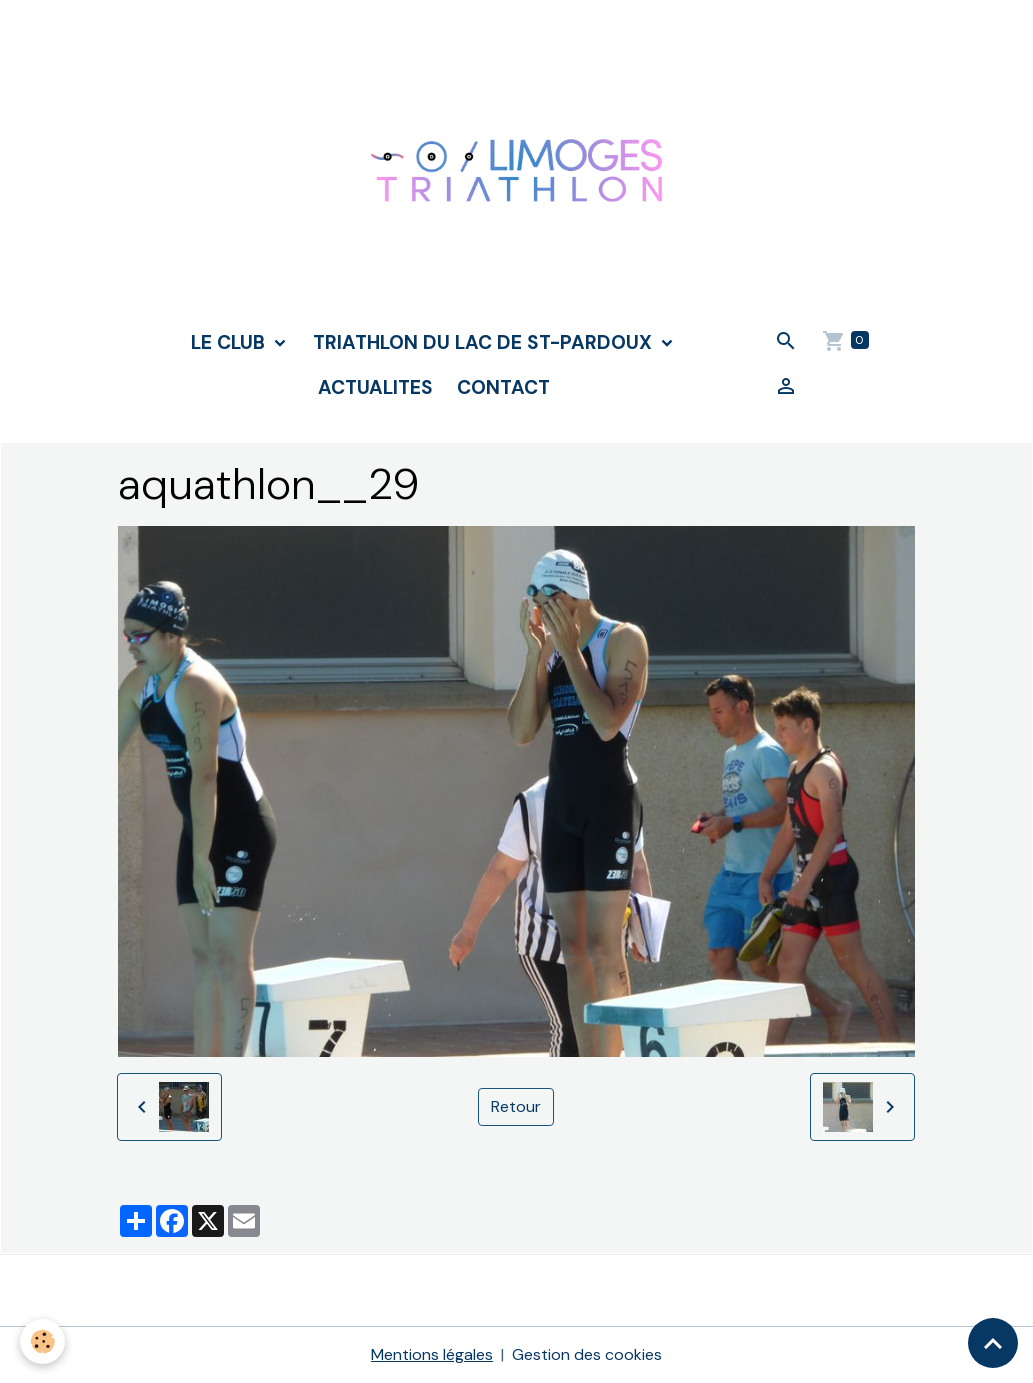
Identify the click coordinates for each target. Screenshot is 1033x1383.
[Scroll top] (993, 1343)
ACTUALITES (375, 387)
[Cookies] (42, 1341)
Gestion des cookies (587, 1354)
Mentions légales (432, 1354)
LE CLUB (230, 342)
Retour (516, 1106)
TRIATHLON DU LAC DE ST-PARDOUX (485, 342)
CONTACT (503, 387)
